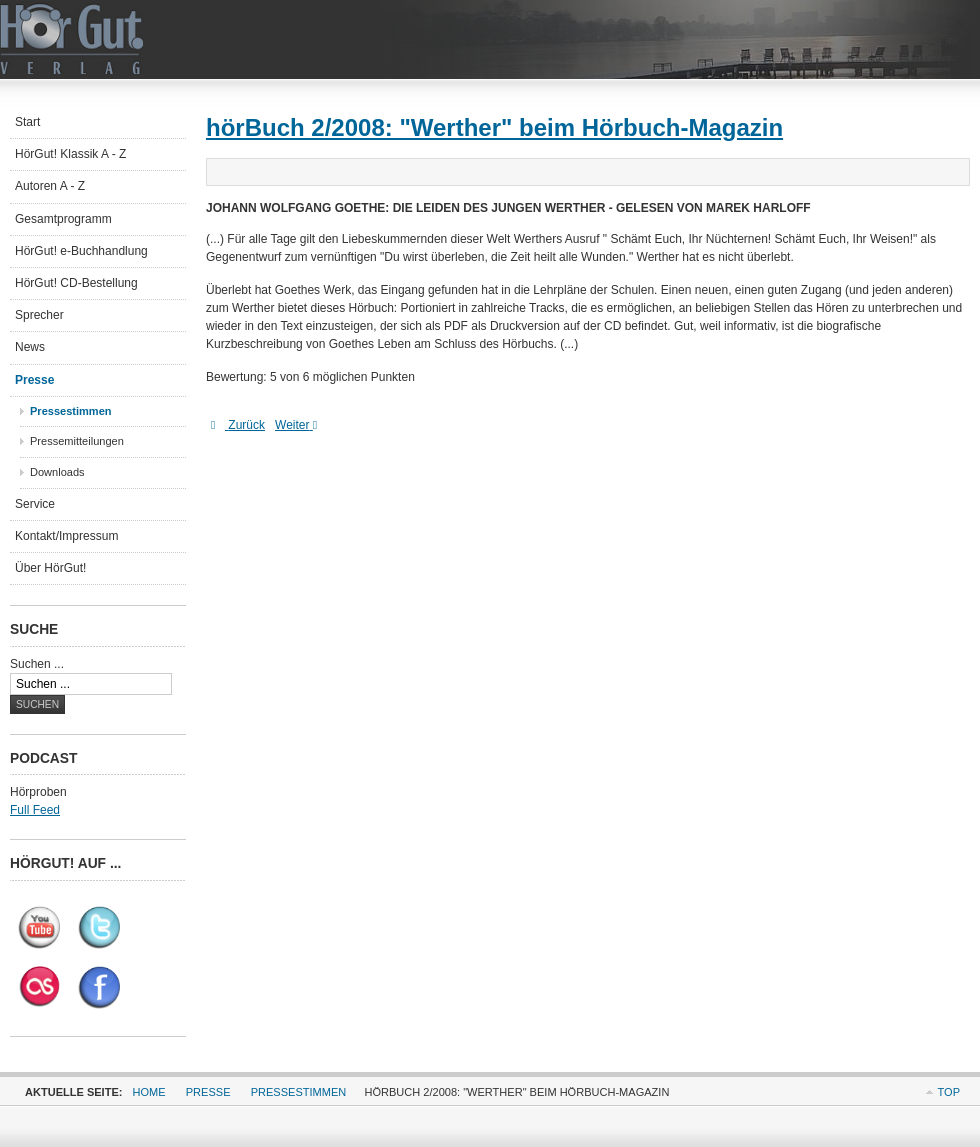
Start (27, 122)
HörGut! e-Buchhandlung (81, 251)
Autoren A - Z (50, 186)
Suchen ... (37, 664)
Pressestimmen (71, 411)
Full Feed (35, 810)
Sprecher (39, 315)
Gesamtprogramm (63, 219)
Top (949, 1092)
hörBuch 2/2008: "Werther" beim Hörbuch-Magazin (494, 127)
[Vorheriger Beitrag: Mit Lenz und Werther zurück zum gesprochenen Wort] (238, 425)
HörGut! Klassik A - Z (70, 154)
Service (35, 504)
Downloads (57, 472)
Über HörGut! (50, 568)
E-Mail (953, 171)
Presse (34, 380)
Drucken (930, 171)
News (30, 347)
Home (149, 1092)
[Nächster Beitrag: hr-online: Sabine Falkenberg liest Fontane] (301, 425)
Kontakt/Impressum (66, 536)
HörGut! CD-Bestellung (76, 283)
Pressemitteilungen (77, 441)
